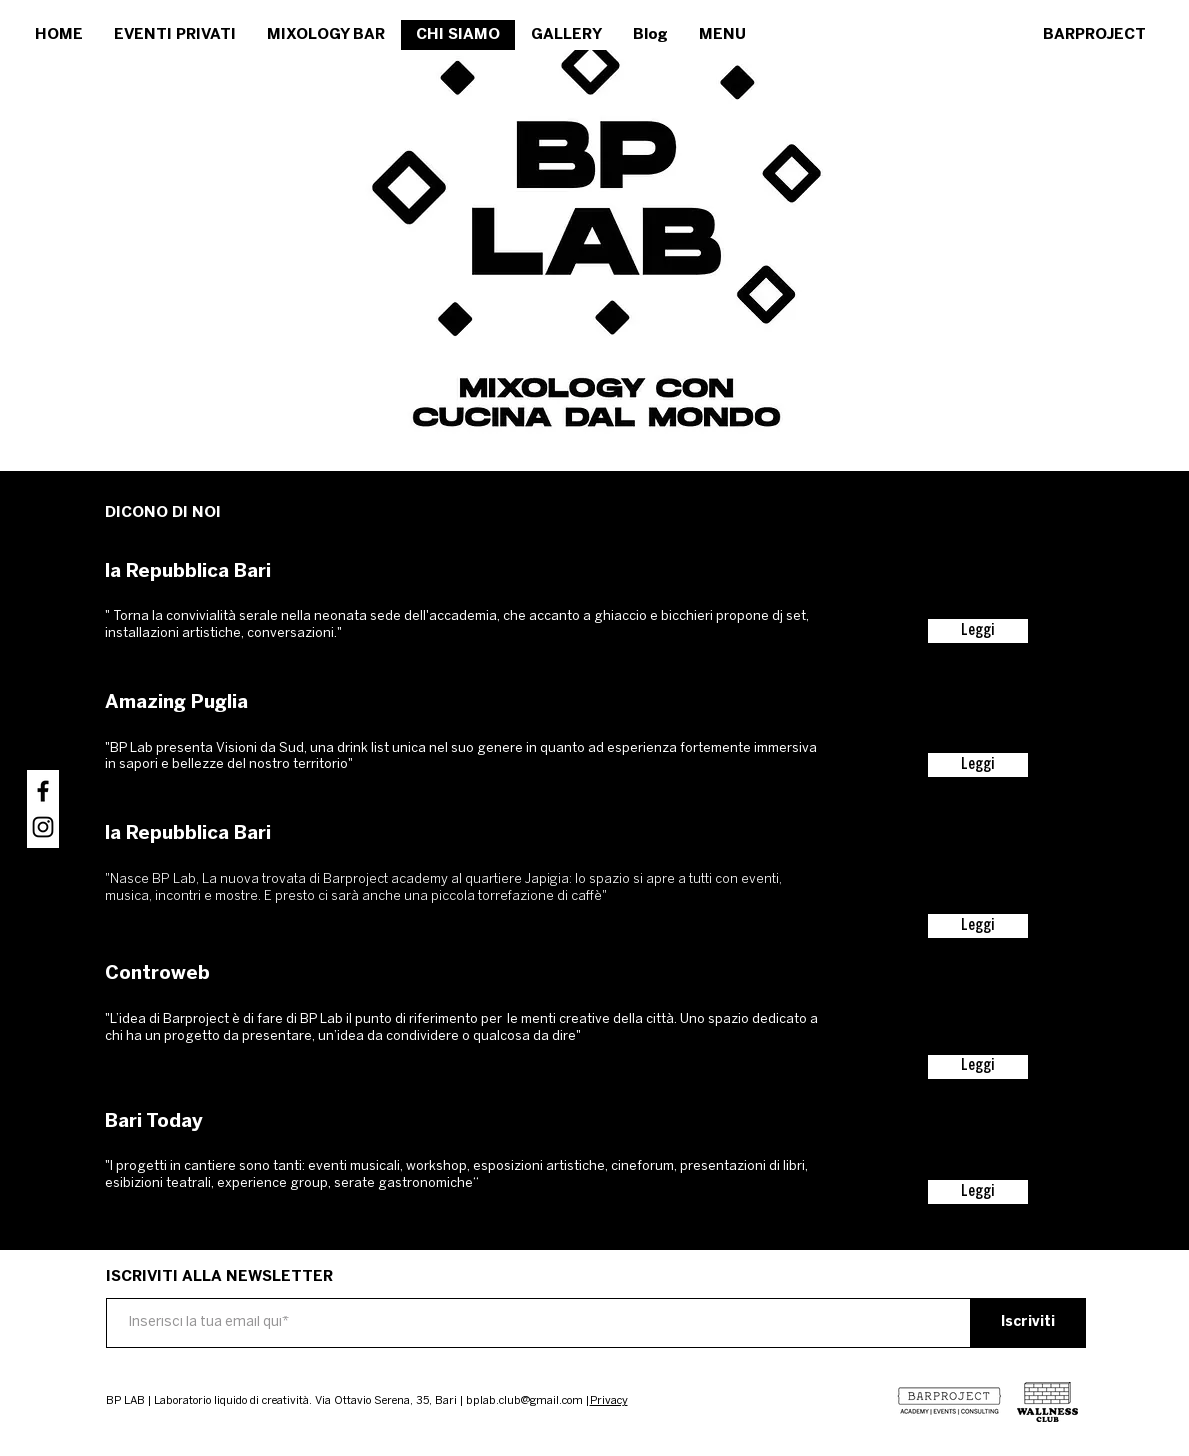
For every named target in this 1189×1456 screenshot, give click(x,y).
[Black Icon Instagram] (43, 827)
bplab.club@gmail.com (524, 1401)
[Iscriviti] (1028, 1323)
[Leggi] (978, 631)
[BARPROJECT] (1095, 35)
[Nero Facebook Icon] (43, 791)
